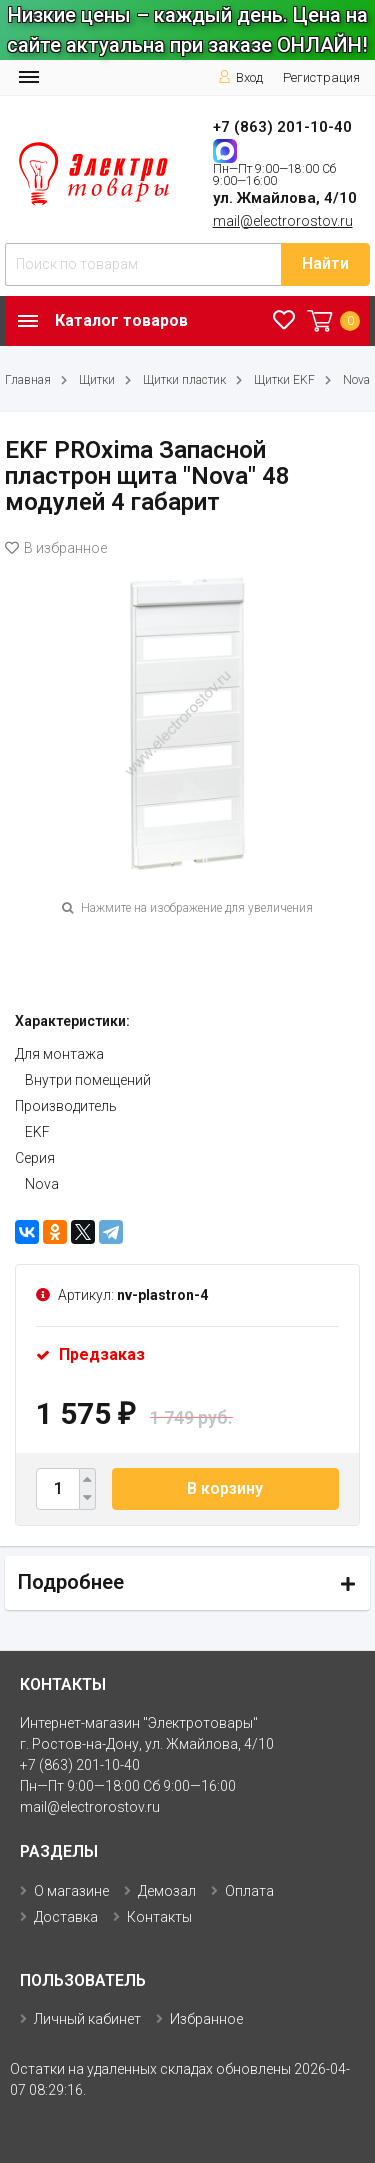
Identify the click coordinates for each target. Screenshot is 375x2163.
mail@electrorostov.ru (283, 221)
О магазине (71, 1891)
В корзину (225, 1488)
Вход (240, 77)
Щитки (97, 380)
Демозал (167, 1891)
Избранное (206, 2019)
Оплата (249, 1891)
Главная (28, 380)
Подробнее (71, 1582)
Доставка (66, 1917)
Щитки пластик (184, 380)
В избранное (56, 548)
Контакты (159, 1917)
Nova (356, 380)
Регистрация (321, 77)
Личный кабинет (87, 2019)
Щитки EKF (284, 380)
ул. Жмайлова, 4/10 (285, 198)
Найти (325, 263)
